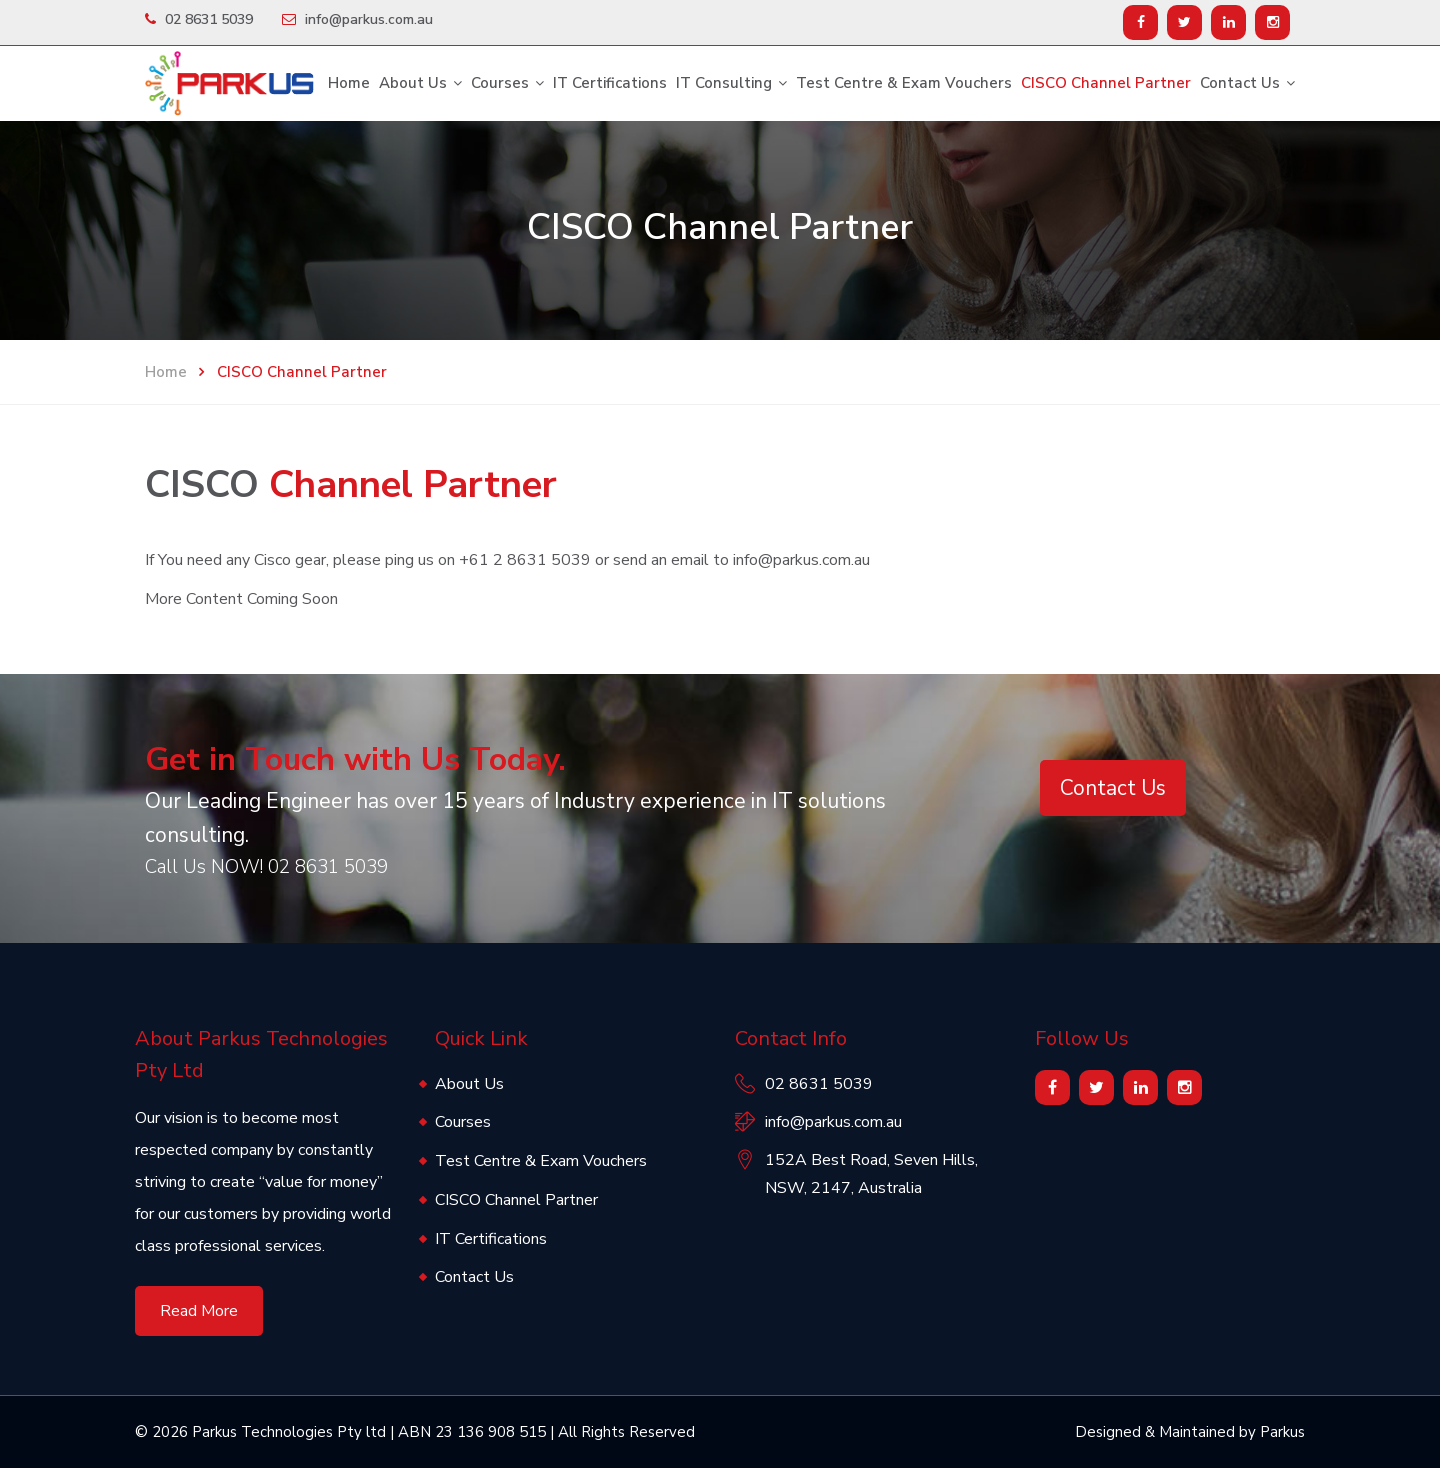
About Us (413, 83)
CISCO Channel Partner (1106, 83)
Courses (500, 83)
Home (349, 83)
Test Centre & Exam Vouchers (904, 83)
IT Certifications (610, 83)
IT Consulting (724, 83)
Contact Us (1240, 83)
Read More (199, 1313)
